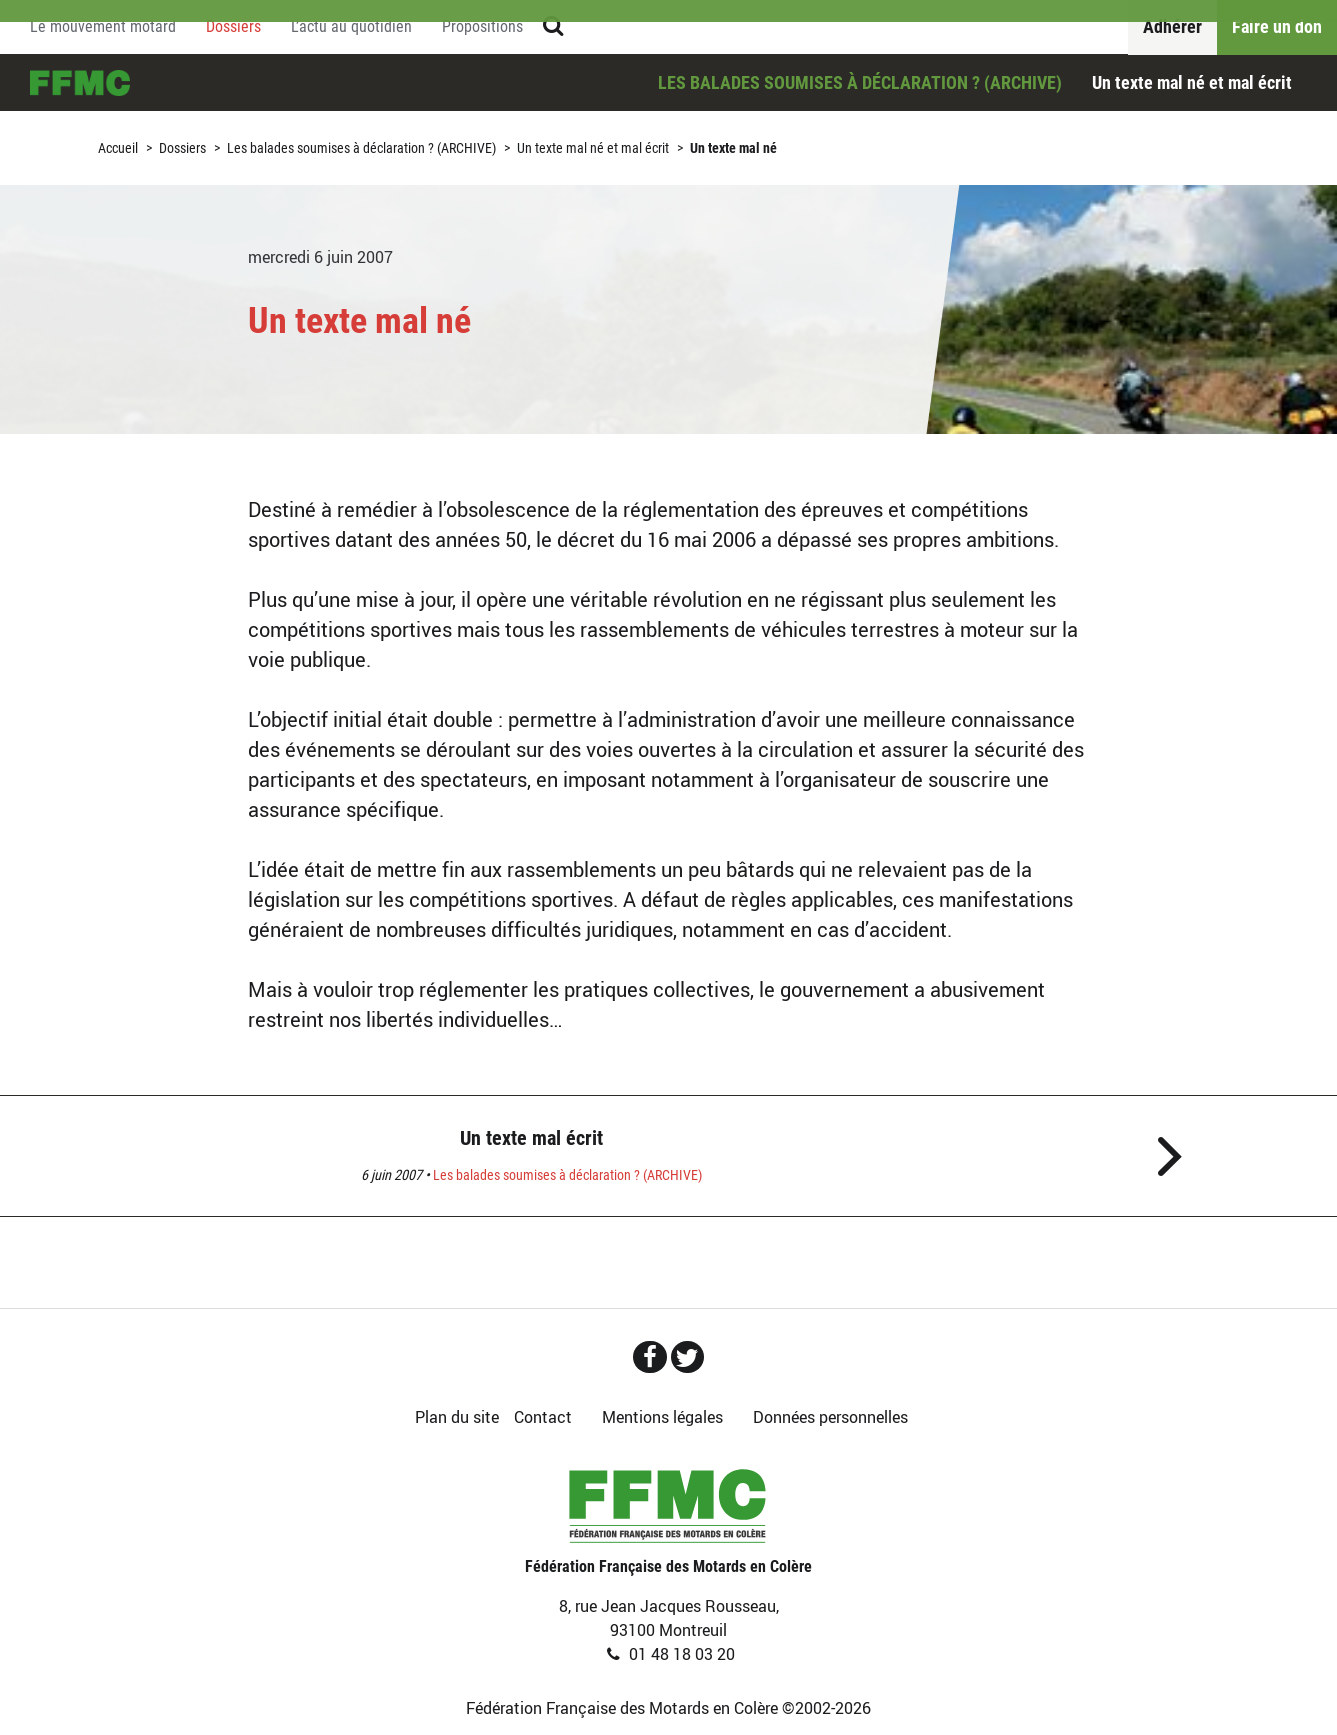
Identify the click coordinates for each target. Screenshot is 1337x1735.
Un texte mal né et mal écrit (1192, 82)
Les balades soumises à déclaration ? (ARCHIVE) (860, 82)
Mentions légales (662, 1417)
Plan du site (457, 1417)
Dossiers (182, 148)
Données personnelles (830, 1417)
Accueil (80, 83)
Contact (543, 1417)
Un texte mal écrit (531, 1138)
